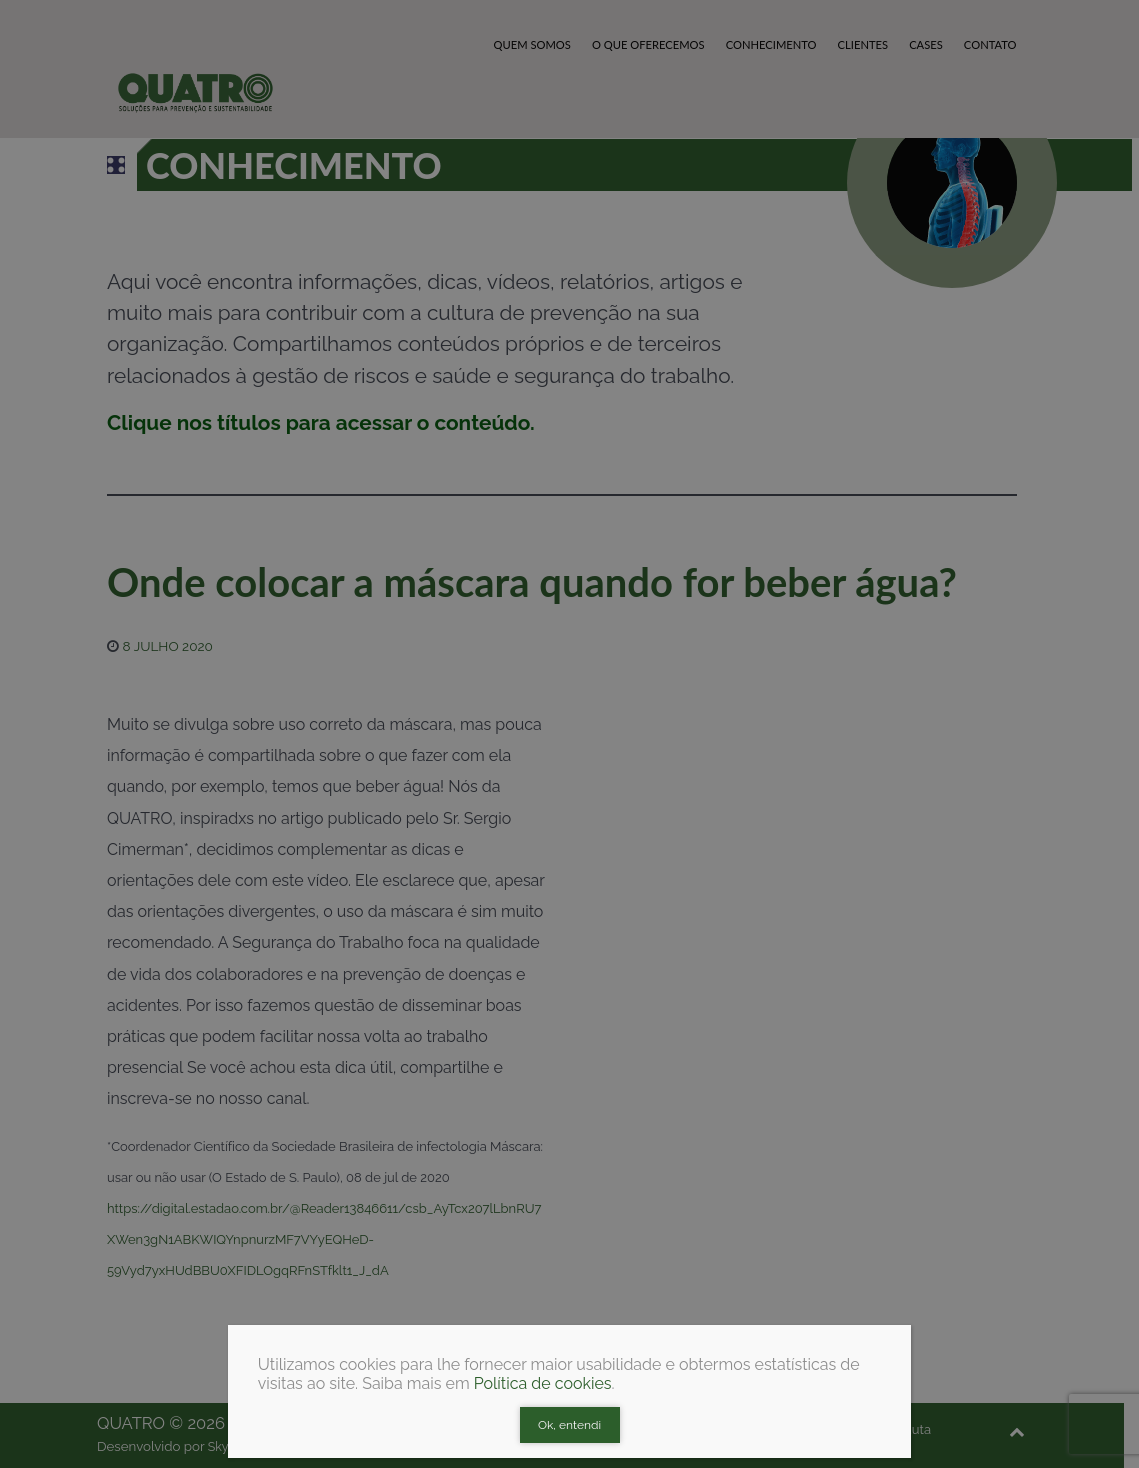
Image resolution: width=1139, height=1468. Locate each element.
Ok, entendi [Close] (569, 1425)
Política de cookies (543, 1383)
